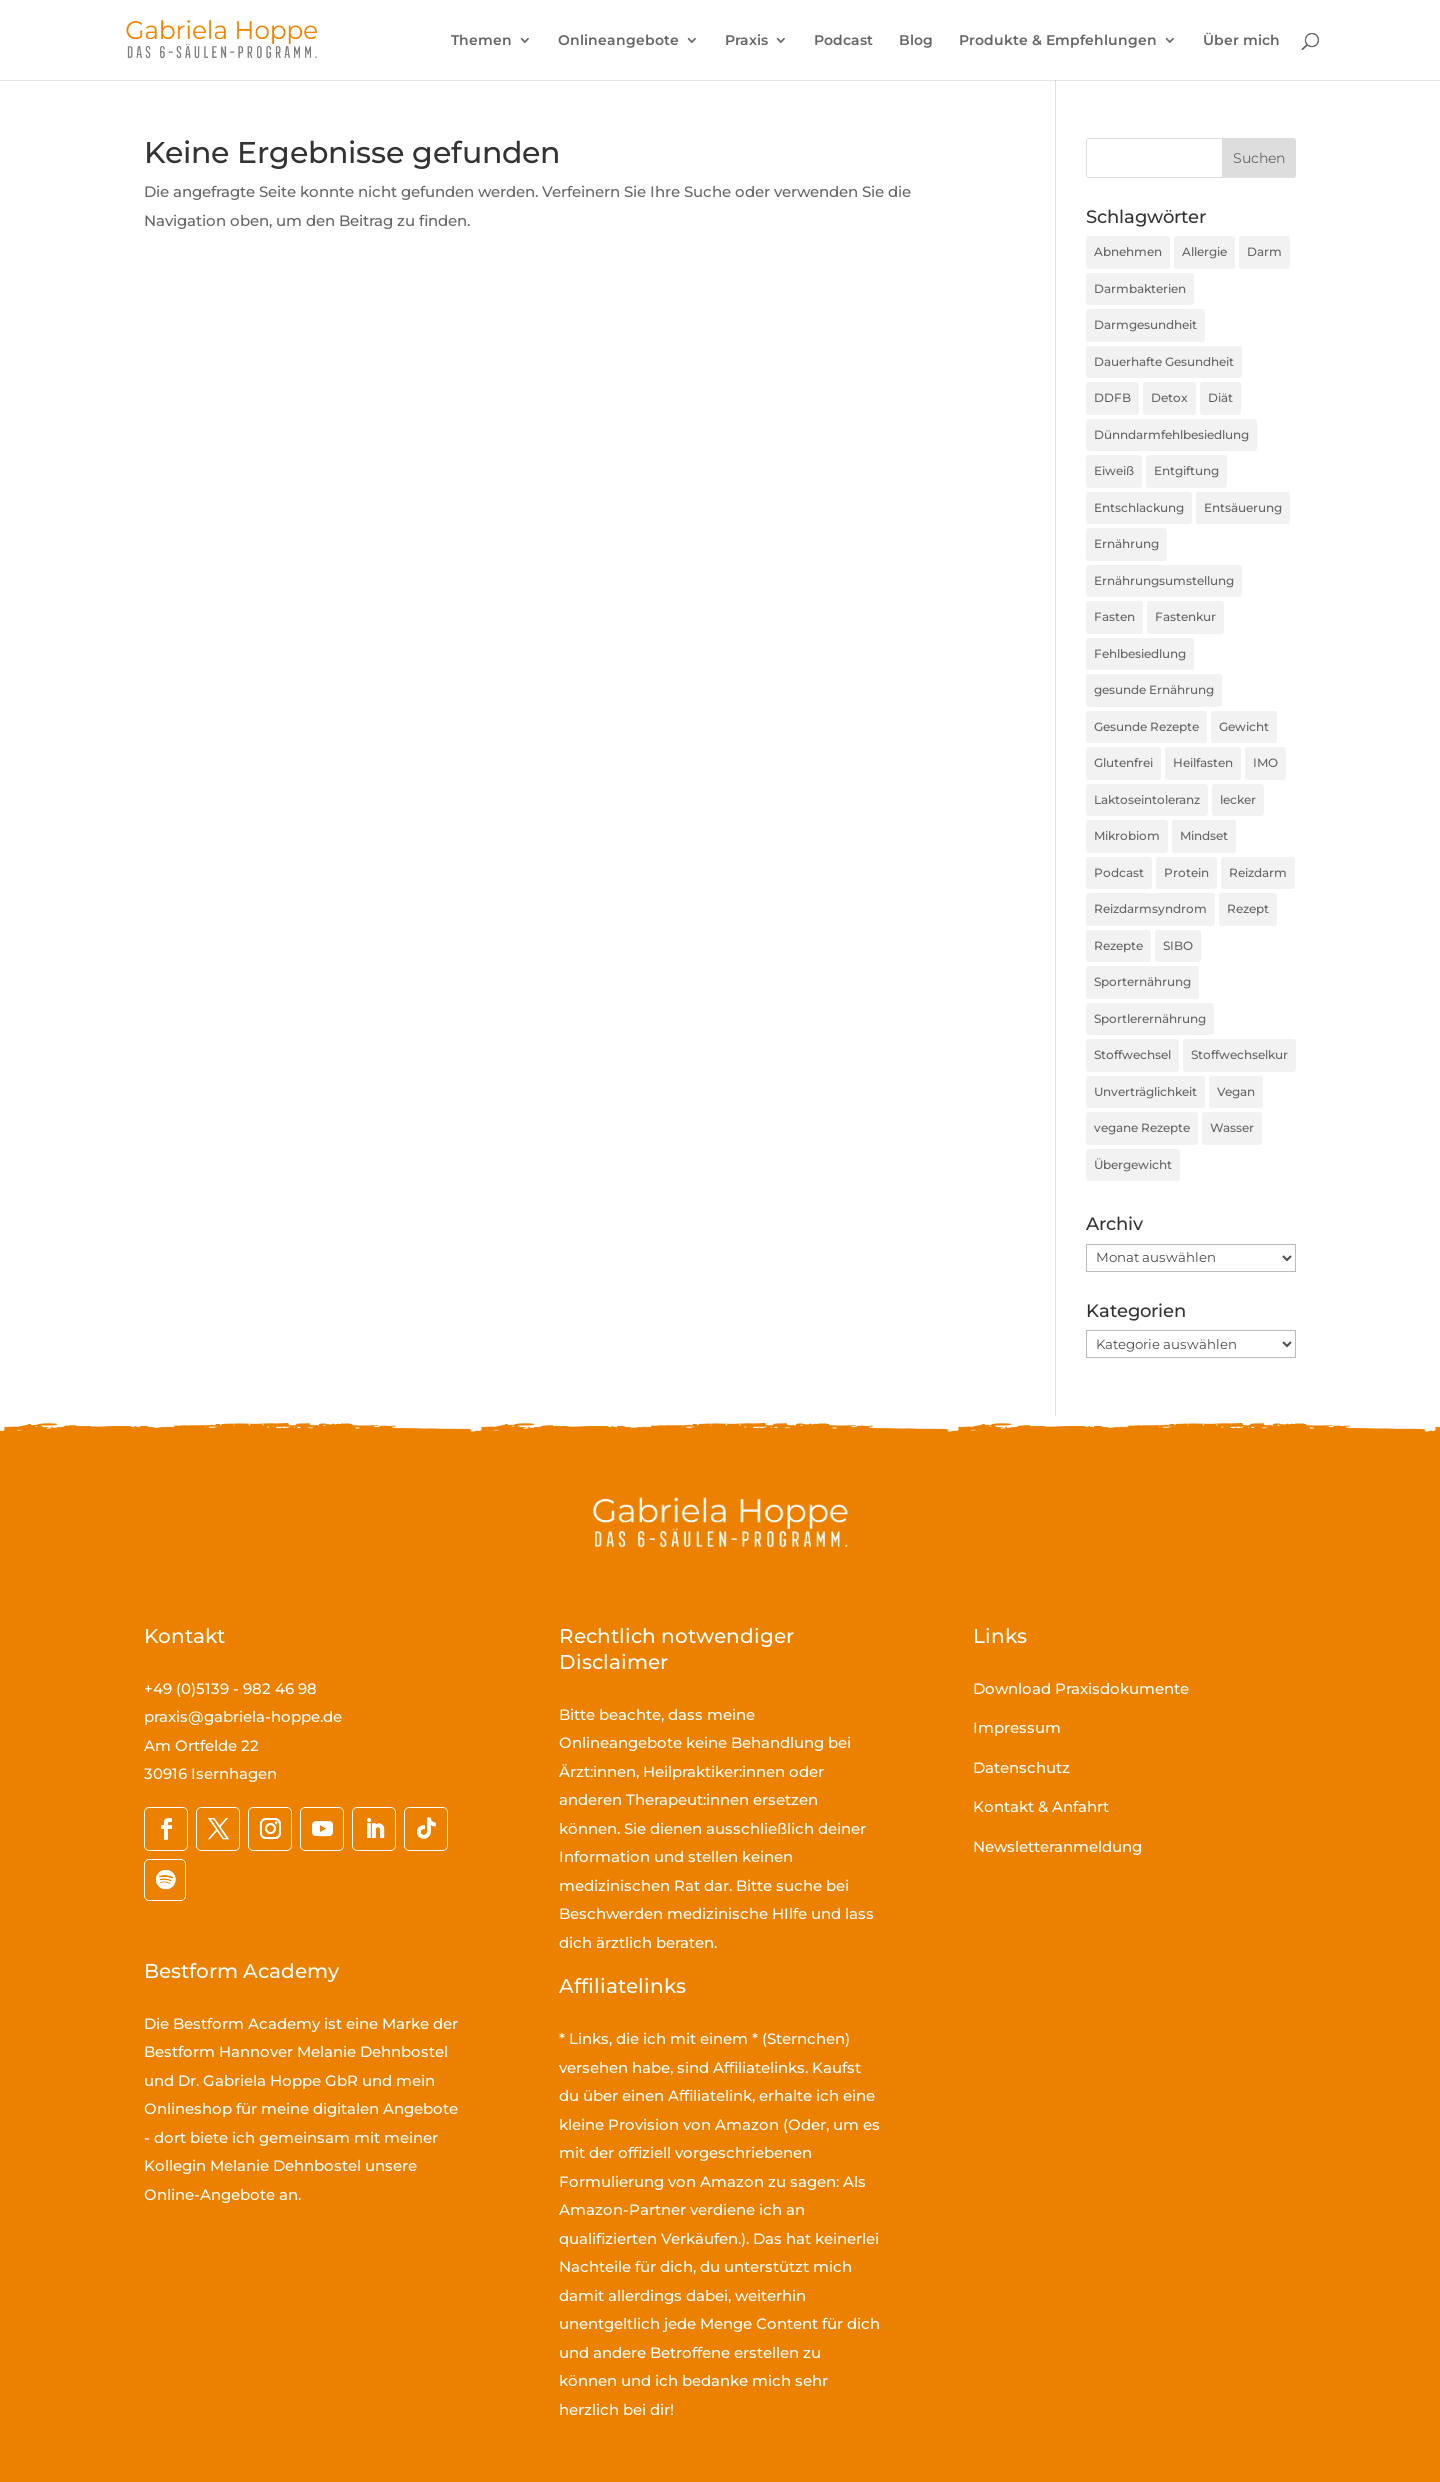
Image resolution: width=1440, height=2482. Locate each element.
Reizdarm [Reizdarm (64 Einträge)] (1258, 872)
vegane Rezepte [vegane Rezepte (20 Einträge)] (1142, 1127)
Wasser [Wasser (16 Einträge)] (1232, 1127)
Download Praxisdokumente (1081, 1688)
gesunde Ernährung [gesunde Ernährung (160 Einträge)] (1154, 689)
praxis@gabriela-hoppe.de (243, 1716)
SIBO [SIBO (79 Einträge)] (1178, 945)
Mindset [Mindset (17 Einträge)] (1204, 835)
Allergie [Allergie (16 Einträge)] (1204, 251)
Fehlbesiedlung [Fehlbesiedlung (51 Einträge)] (1140, 653)
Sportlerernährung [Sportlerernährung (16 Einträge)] (1150, 1018)
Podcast (843, 41)
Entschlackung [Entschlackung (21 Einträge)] (1139, 507)
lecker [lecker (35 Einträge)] (1238, 799)
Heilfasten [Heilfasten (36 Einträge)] (1203, 762)
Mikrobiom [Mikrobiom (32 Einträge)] (1127, 835)
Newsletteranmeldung (1057, 1846)
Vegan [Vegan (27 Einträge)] (1236, 1091)
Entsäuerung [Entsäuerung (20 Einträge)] (1243, 507)
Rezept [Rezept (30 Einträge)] (1248, 908)
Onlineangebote (618, 41)
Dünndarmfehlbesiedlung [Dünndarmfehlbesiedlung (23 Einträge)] (1171, 434)
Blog (916, 41)
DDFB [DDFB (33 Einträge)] (1112, 397)
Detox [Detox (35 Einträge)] (1169, 397)
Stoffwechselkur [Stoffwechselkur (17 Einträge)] (1239, 1054)
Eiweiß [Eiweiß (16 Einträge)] (1114, 470)
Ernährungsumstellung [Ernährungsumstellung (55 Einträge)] (1164, 580)
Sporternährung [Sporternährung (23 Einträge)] (1142, 981)
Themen (481, 41)
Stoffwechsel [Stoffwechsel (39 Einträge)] (1132, 1054)
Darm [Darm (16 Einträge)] (1264, 251)
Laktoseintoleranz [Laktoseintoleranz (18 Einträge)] (1147, 799)
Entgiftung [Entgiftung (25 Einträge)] (1186, 470)
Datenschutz (1021, 1767)
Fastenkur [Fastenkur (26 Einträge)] (1185, 616)
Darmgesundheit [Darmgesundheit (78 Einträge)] (1145, 324)
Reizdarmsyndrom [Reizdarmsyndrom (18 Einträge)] (1150, 908)
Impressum (1017, 1727)
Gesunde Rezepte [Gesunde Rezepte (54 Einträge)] (1146, 726)
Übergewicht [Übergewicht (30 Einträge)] (1133, 1164)
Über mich (1241, 41)
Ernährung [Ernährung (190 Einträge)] (1126, 543)
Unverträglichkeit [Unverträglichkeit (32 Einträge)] (1145, 1091)
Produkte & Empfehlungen (1058, 41)
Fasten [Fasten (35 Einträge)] (1114, 616)
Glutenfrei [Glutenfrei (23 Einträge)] (1123, 762)
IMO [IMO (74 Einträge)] (1265, 762)
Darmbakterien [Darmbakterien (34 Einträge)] (1140, 288)
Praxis (746, 41)
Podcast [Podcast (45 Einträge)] (1119, 872)
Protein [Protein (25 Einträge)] (1186, 872)
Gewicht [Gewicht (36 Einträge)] (1244, 726)
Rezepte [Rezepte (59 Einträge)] (1118, 945)
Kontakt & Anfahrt (1041, 1806)
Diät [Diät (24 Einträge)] (1220, 397)
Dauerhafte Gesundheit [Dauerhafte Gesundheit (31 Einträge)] (1164, 361)
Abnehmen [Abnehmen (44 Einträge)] (1128, 251)
